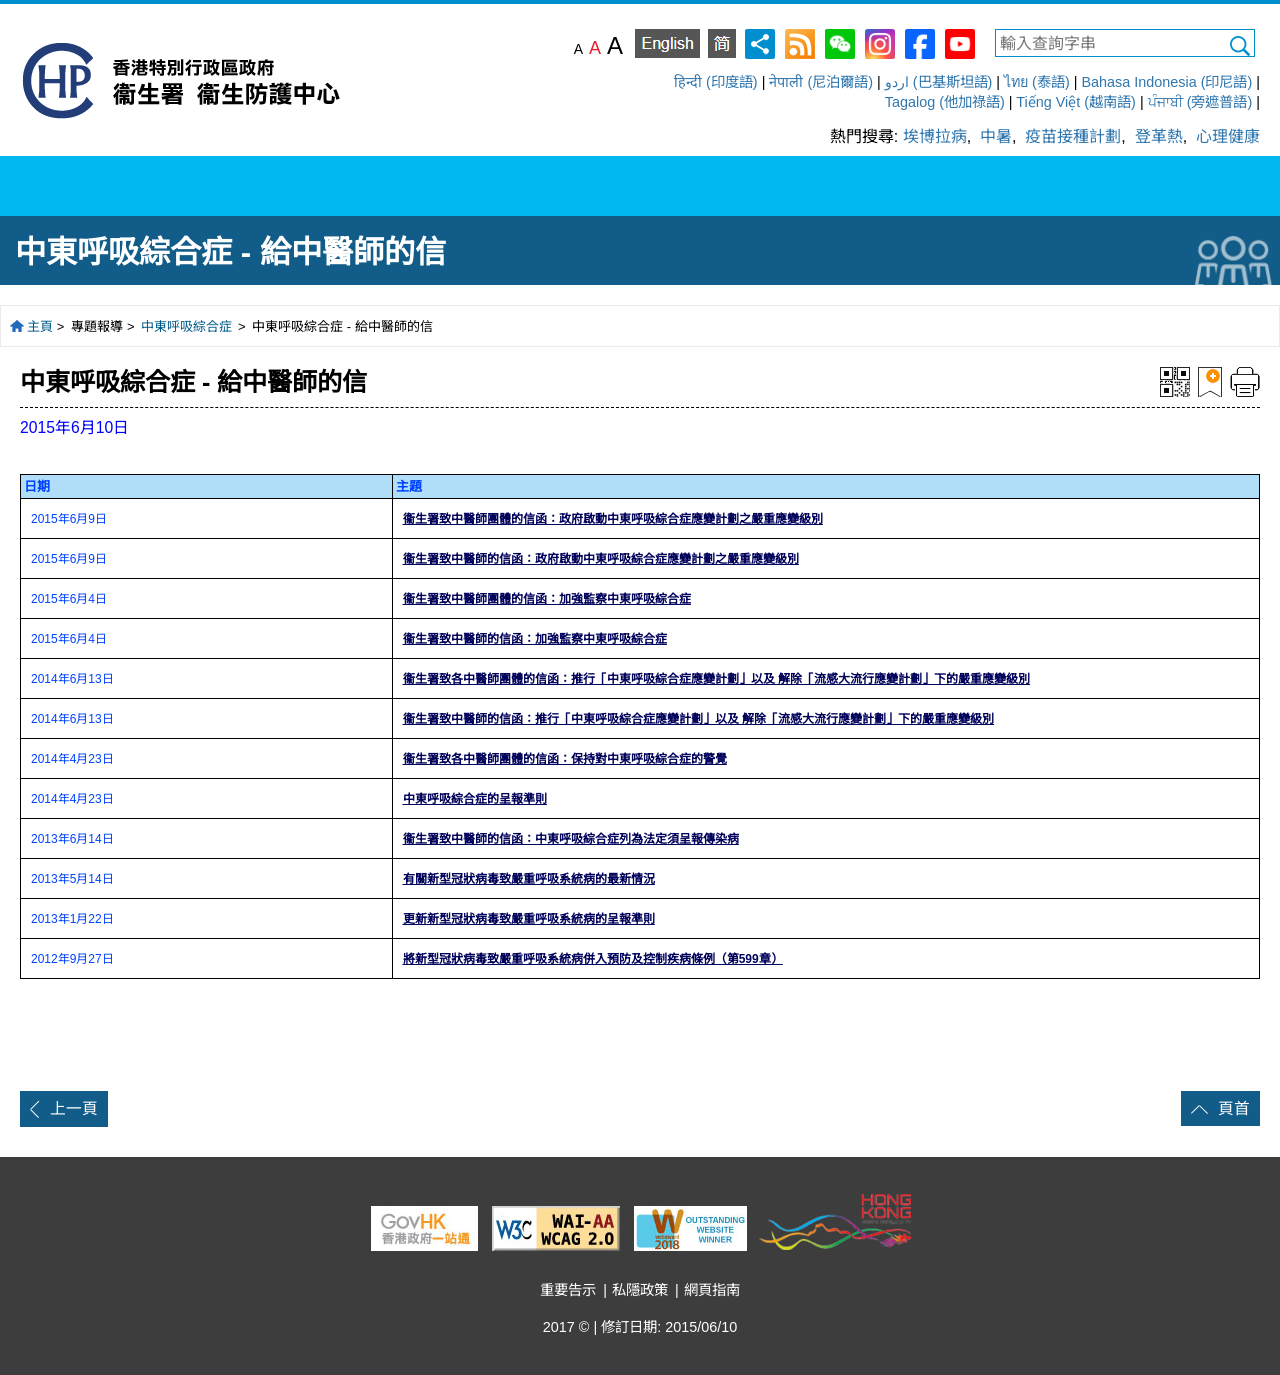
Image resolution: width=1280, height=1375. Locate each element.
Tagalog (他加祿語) (945, 102)
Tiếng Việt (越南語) (1076, 102)
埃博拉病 (935, 136)
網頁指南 (712, 1290)
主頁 (40, 326)
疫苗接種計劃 (1073, 136)
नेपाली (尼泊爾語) (821, 82)
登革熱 (1159, 136)
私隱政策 (640, 1290)
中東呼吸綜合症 (188, 326)
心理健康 (1228, 136)
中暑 (996, 136)
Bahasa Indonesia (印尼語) (1166, 82)
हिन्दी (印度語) (716, 82)
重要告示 (568, 1290)
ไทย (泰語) (1037, 82)
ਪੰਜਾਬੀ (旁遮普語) (1200, 102)
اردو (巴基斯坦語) (939, 82)
